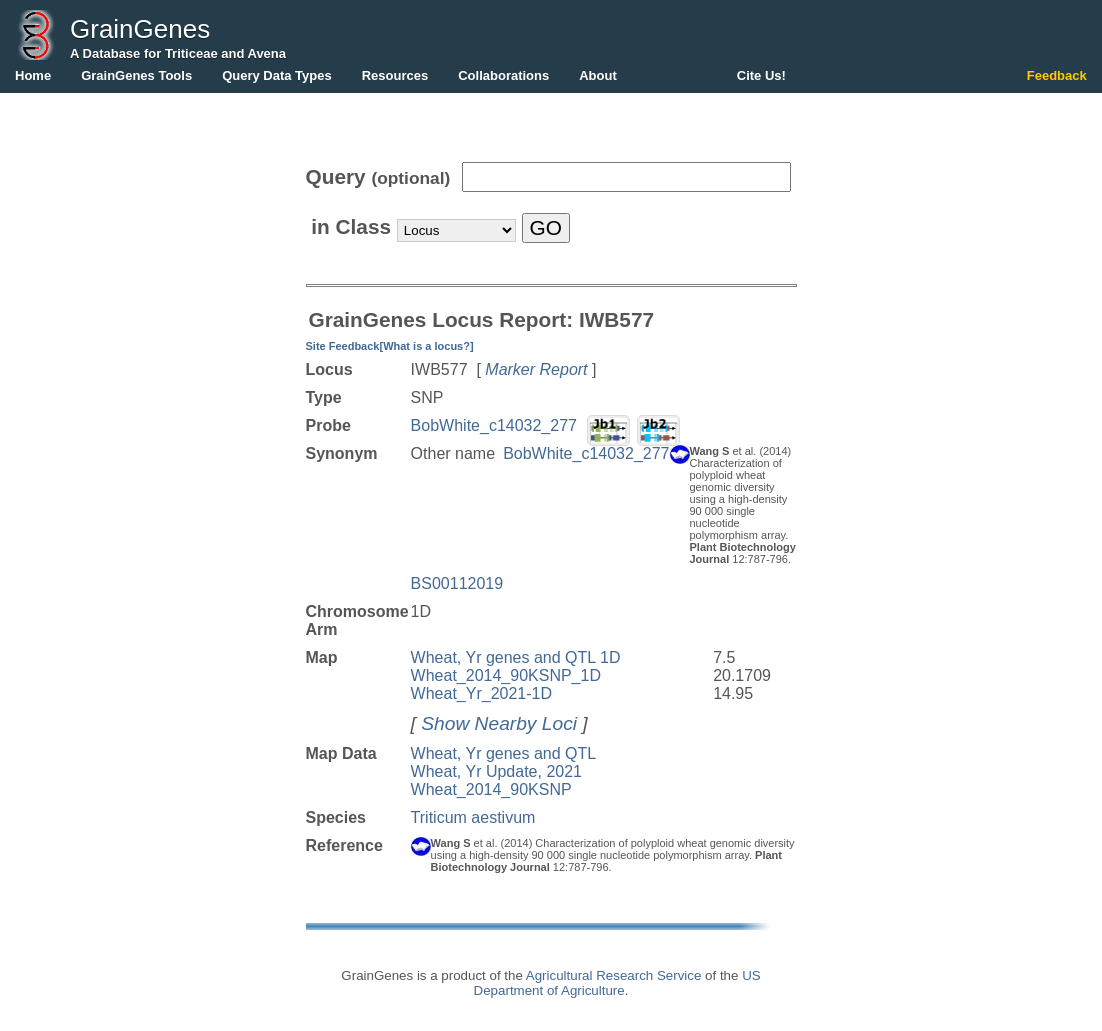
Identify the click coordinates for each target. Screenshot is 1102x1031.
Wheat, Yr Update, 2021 (496, 771)
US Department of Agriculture (617, 983)
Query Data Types (277, 75)
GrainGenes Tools (136, 75)
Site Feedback (343, 346)
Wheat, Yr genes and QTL (504, 753)
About (598, 75)
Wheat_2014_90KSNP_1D (506, 675)
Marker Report (536, 369)
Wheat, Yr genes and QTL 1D (516, 657)
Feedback (1057, 75)
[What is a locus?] (426, 346)
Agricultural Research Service (614, 975)
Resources (395, 75)
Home (33, 75)
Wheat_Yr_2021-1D (481, 693)
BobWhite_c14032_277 (494, 425)
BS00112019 (457, 583)
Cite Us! (761, 75)
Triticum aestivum (473, 817)
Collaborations (503, 75)
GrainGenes (140, 29)
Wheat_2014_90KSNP (491, 789)
